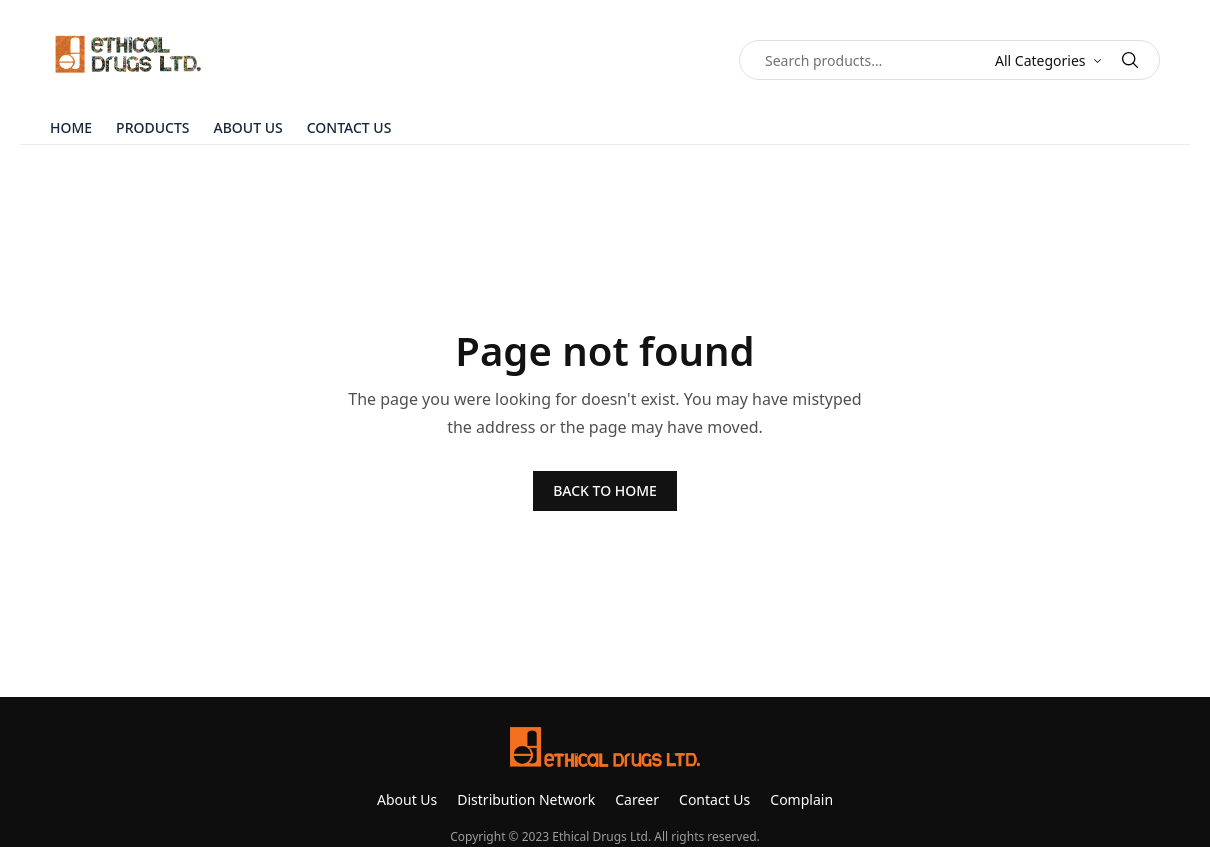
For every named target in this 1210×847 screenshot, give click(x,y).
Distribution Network (526, 800)
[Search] (1130, 60)
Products (152, 127)
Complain (801, 800)
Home (71, 127)
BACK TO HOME (605, 490)
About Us (248, 127)
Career (637, 800)
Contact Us (349, 127)
